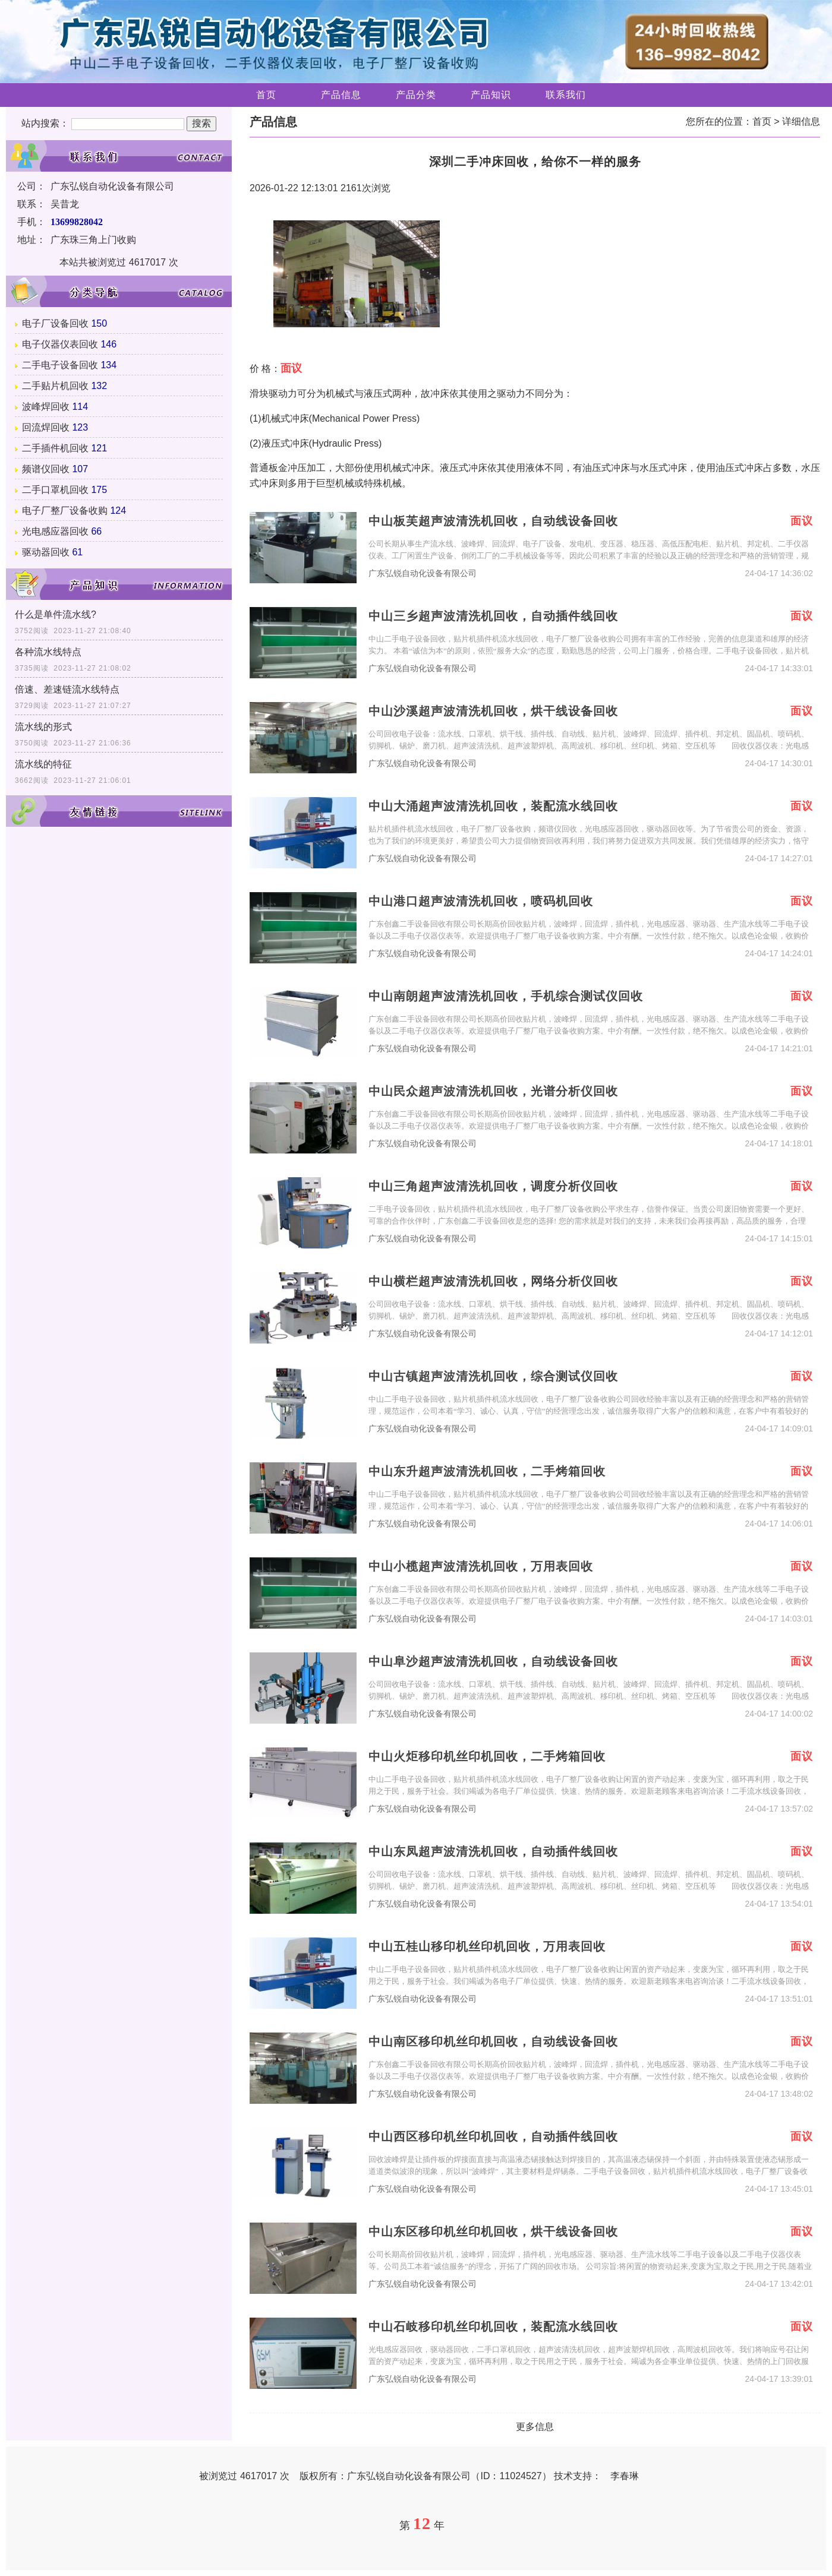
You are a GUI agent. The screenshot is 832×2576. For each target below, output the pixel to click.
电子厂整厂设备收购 (65, 510)
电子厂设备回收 (55, 323)
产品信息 (341, 95)
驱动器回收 (46, 552)
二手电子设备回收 (60, 365)
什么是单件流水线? (55, 614)
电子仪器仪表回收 (60, 344)
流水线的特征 (43, 764)
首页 (266, 95)
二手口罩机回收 (55, 490)
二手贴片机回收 (55, 386)
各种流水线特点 (48, 652)
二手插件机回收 (55, 448)
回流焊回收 (46, 427)
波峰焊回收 (46, 407)
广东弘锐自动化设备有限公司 (422, 573)
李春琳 (624, 2476)
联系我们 (566, 95)
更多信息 (535, 2427)
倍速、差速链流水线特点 (67, 689)
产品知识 (491, 95)
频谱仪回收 (46, 469)
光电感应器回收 (55, 531)
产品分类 (416, 95)
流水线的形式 (43, 727)
